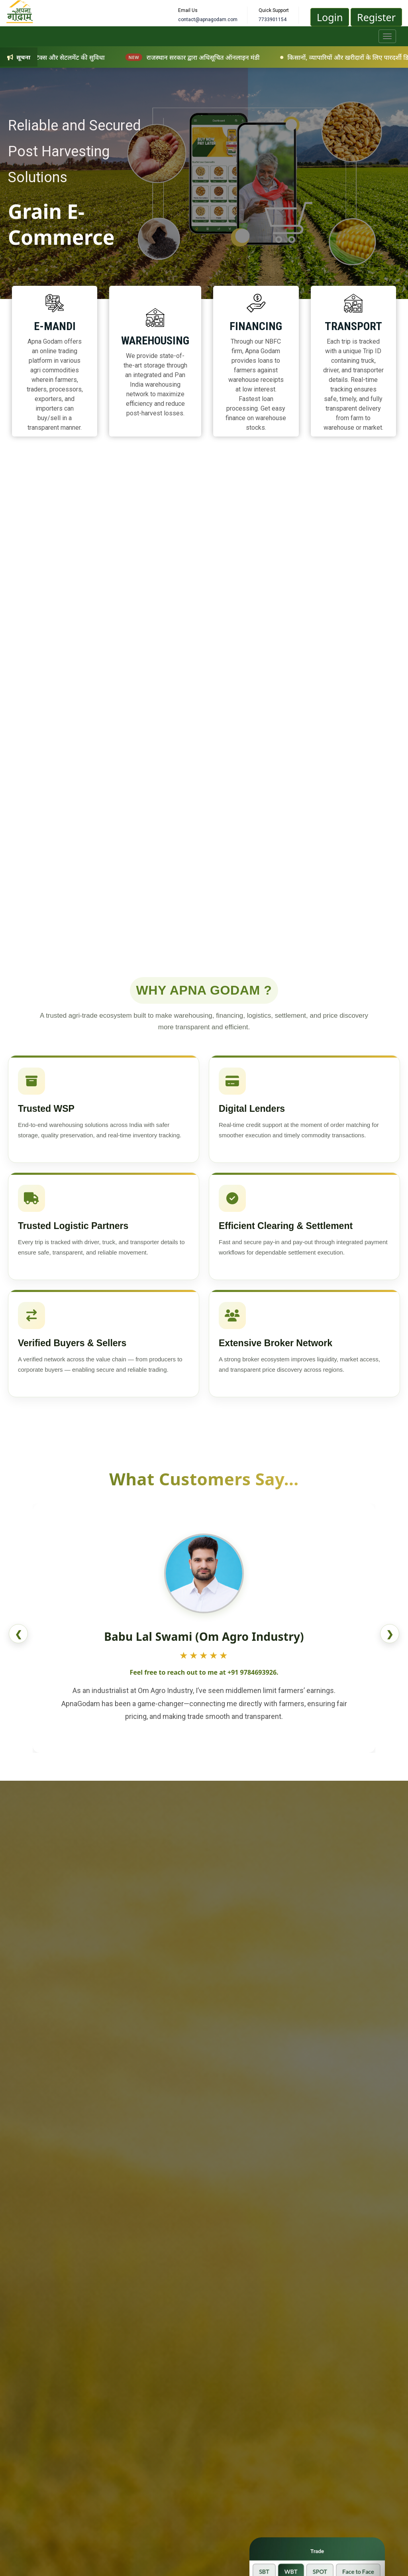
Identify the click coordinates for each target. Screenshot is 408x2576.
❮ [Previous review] (18, 1634)
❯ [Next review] (389, 1634)
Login (330, 17)
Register (376, 17)
